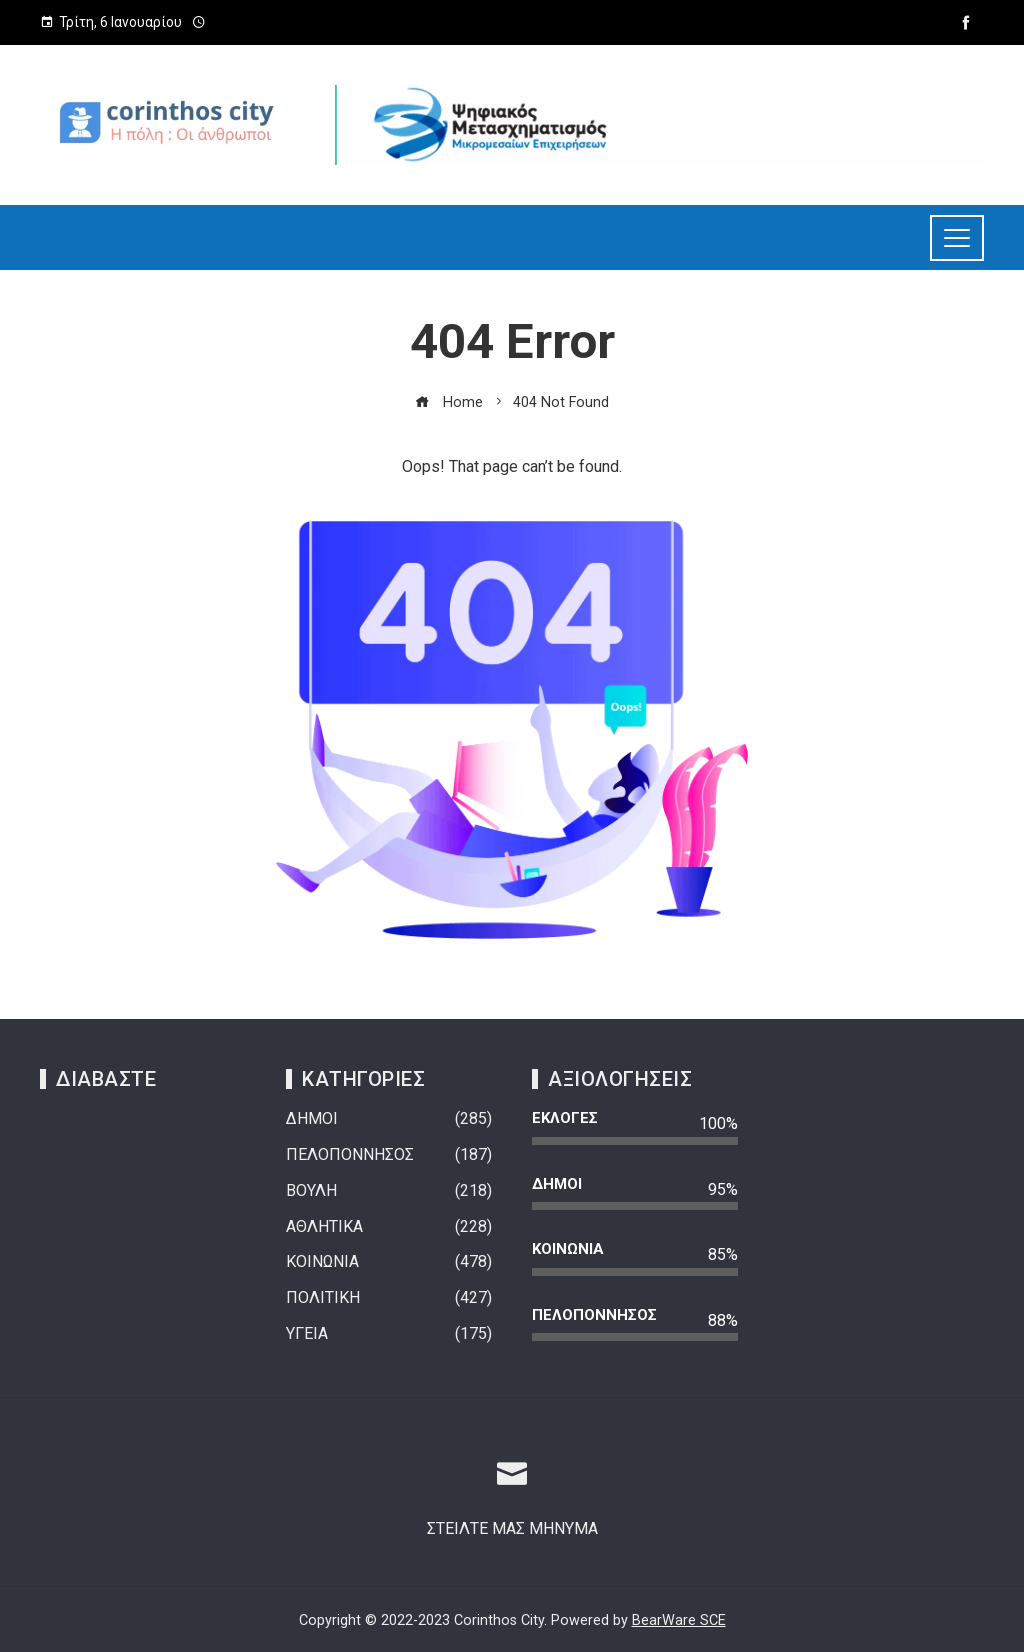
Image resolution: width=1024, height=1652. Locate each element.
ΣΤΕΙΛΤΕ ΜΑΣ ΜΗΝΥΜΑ (512, 1528)
